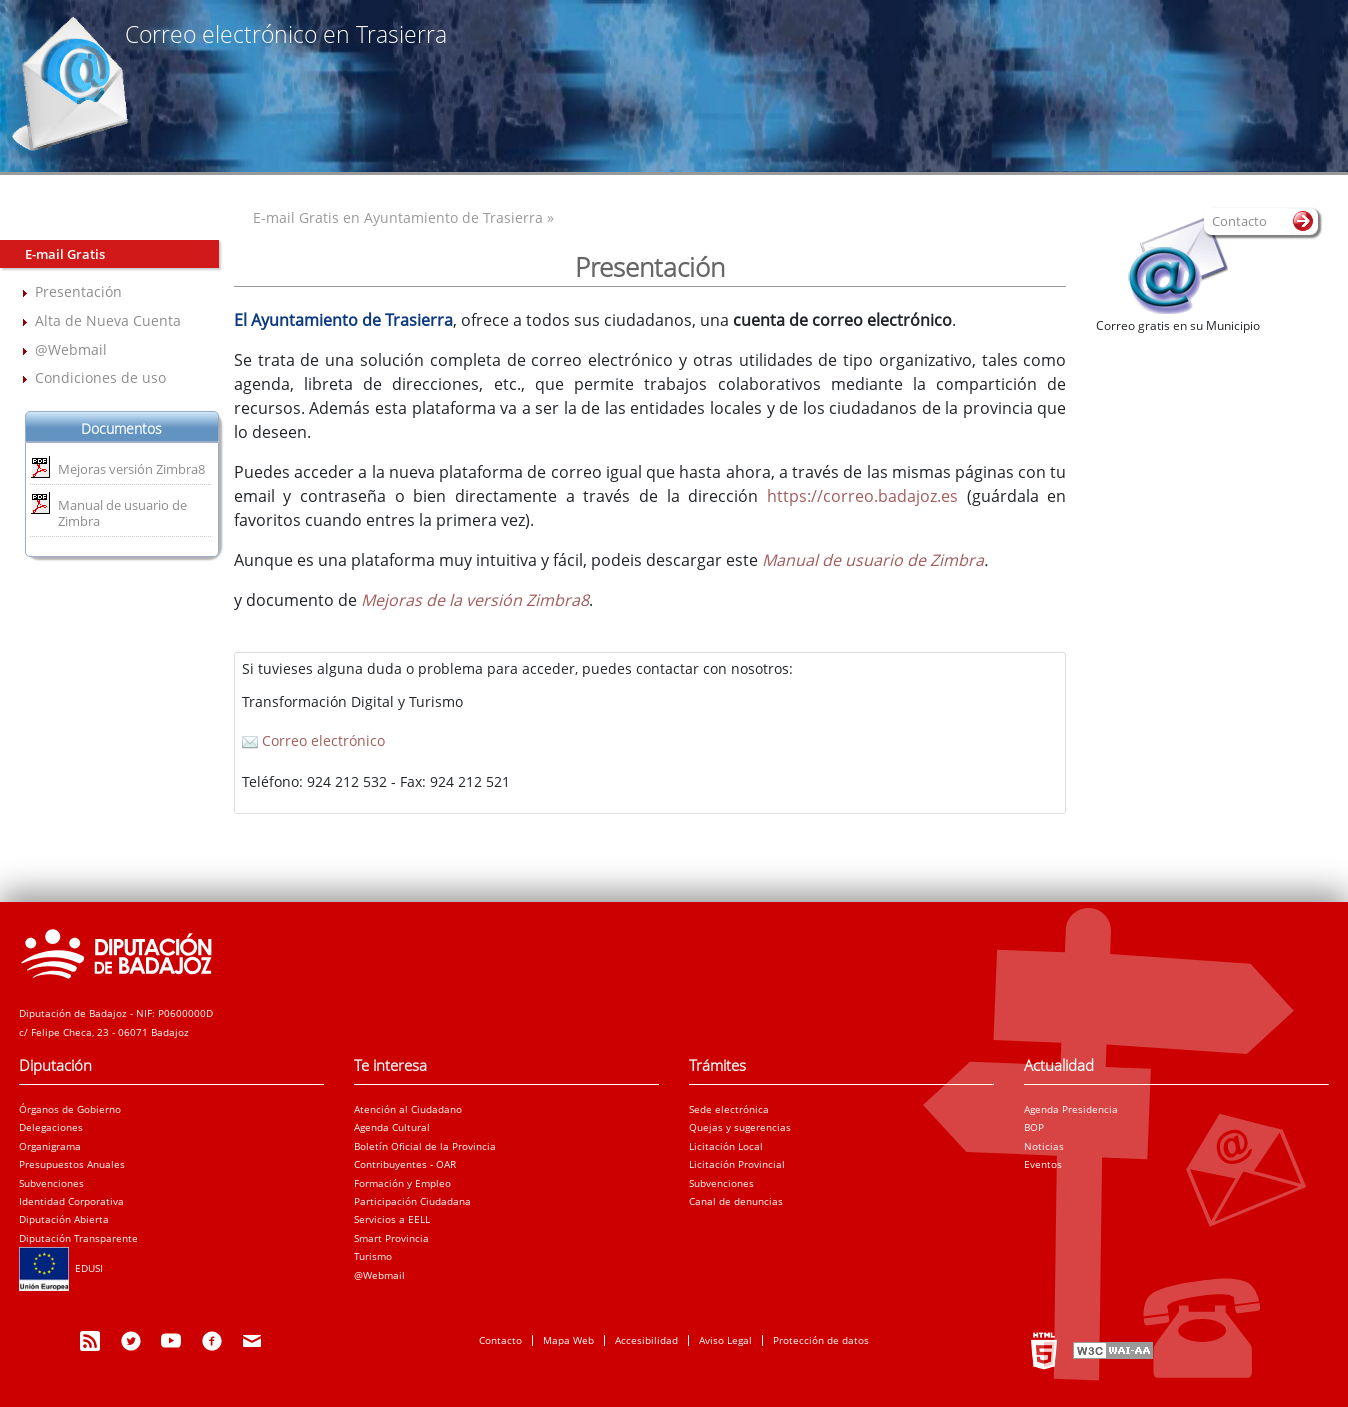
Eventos (1043, 1164)
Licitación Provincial (737, 1164)
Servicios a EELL (392, 1219)
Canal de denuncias (736, 1201)
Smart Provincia (391, 1238)
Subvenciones (51, 1183)
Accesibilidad (646, 1340)
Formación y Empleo (402, 1183)
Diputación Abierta (64, 1219)
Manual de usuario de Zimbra (122, 513)
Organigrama (50, 1146)
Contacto (500, 1340)
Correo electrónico (313, 740)
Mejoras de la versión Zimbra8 (475, 600)
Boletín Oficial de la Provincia (425, 1146)
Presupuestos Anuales (72, 1164)
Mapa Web (568, 1340)
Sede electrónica (729, 1109)
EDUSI (61, 1268)
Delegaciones (51, 1127)
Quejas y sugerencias (740, 1127)
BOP (1034, 1127)
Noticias (1044, 1146)
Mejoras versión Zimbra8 (131, 469)
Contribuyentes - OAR (405, 1164)
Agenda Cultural (392, 1127)
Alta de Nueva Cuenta (108, 320)
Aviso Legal (725, 1340)
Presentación (78, 291)
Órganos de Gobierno (70, 1109)
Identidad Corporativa (71, 1201)
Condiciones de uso (100, 377)
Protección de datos (821, 1340)
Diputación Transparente (78, 1238)
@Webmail (71, 349)
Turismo (373, 1256)
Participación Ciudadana (412, 1201)
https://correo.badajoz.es (862, 496)
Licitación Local (726, 1146)
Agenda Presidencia (1071, 1109)
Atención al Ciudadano (408, 1109)
